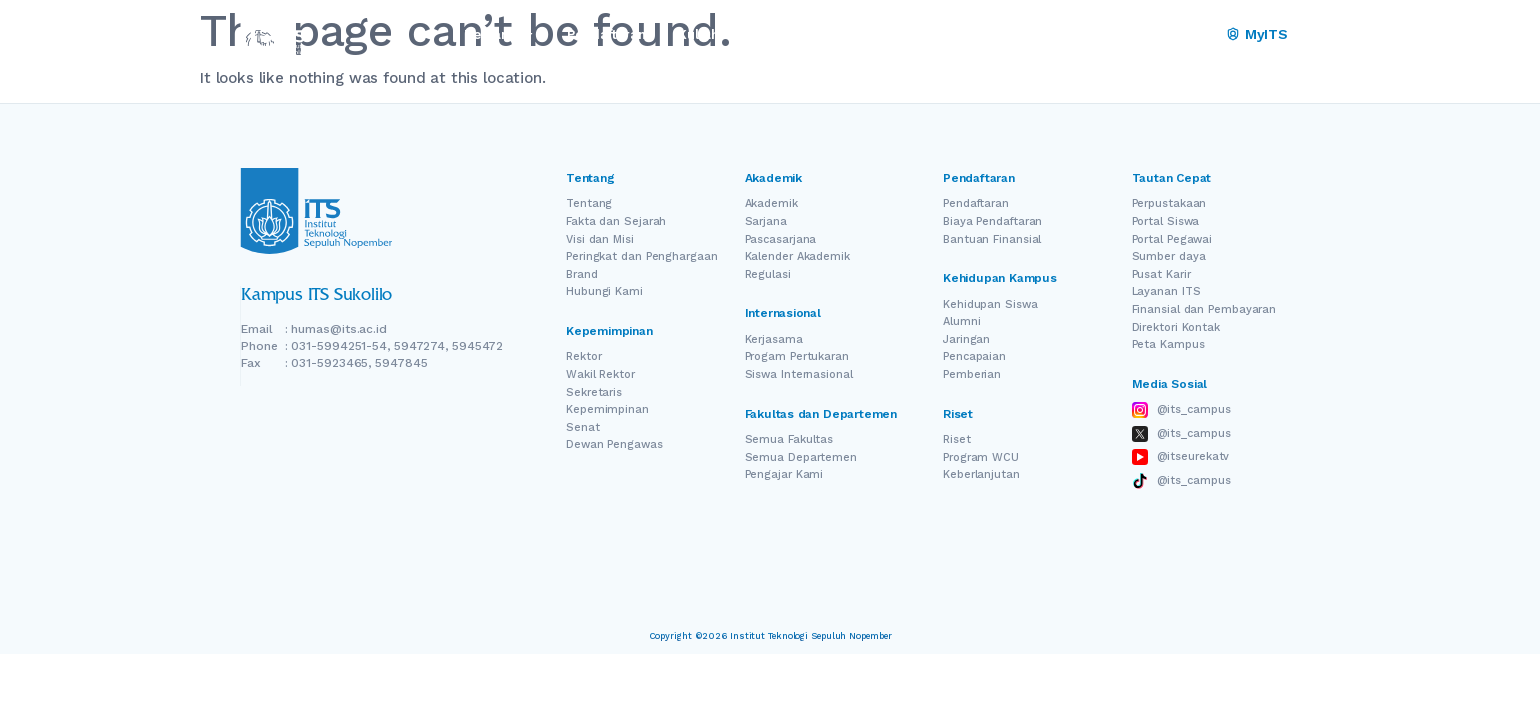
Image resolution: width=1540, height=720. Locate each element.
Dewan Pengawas (614, 444)
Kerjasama (774, 339)
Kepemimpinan (607, 409)
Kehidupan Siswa (990, 304)
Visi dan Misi (600, 239)
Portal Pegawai (1172, 239)
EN (1142, 34)
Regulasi (768, 274)
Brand (582, 274)
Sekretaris (594, 392)
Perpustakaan (1169, 203)
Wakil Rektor (600, 374)
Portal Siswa (1166, 221)
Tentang (589, 203)
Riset (957, 439)
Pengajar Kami (784, 474)
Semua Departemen (801, 457)
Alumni (961, 321)
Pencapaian (974, 356)
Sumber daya (1169, 256)
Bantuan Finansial (992, 239)
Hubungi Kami (604, 291)
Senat (583, 427)
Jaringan (966, 339)
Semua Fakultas (789, 439)
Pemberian (972, 374)
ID (1198, 34)
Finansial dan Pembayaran (1204, 309)
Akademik (771, 203)
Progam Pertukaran (797, 356)
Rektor (583, 356)
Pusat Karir (1161, 274)
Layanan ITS (1166, 291)
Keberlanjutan (981, 474)
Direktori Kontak (1176, 327)
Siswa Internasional (799, 374)
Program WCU (981, 457)
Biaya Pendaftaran (992, 221)
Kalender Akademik (797, 256)
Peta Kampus (1168, 344)
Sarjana (766, 221)
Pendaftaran (976, 203)
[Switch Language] (1171, 35)
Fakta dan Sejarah (616, 221)
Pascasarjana (781, 239)
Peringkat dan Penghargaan (642, 256)
